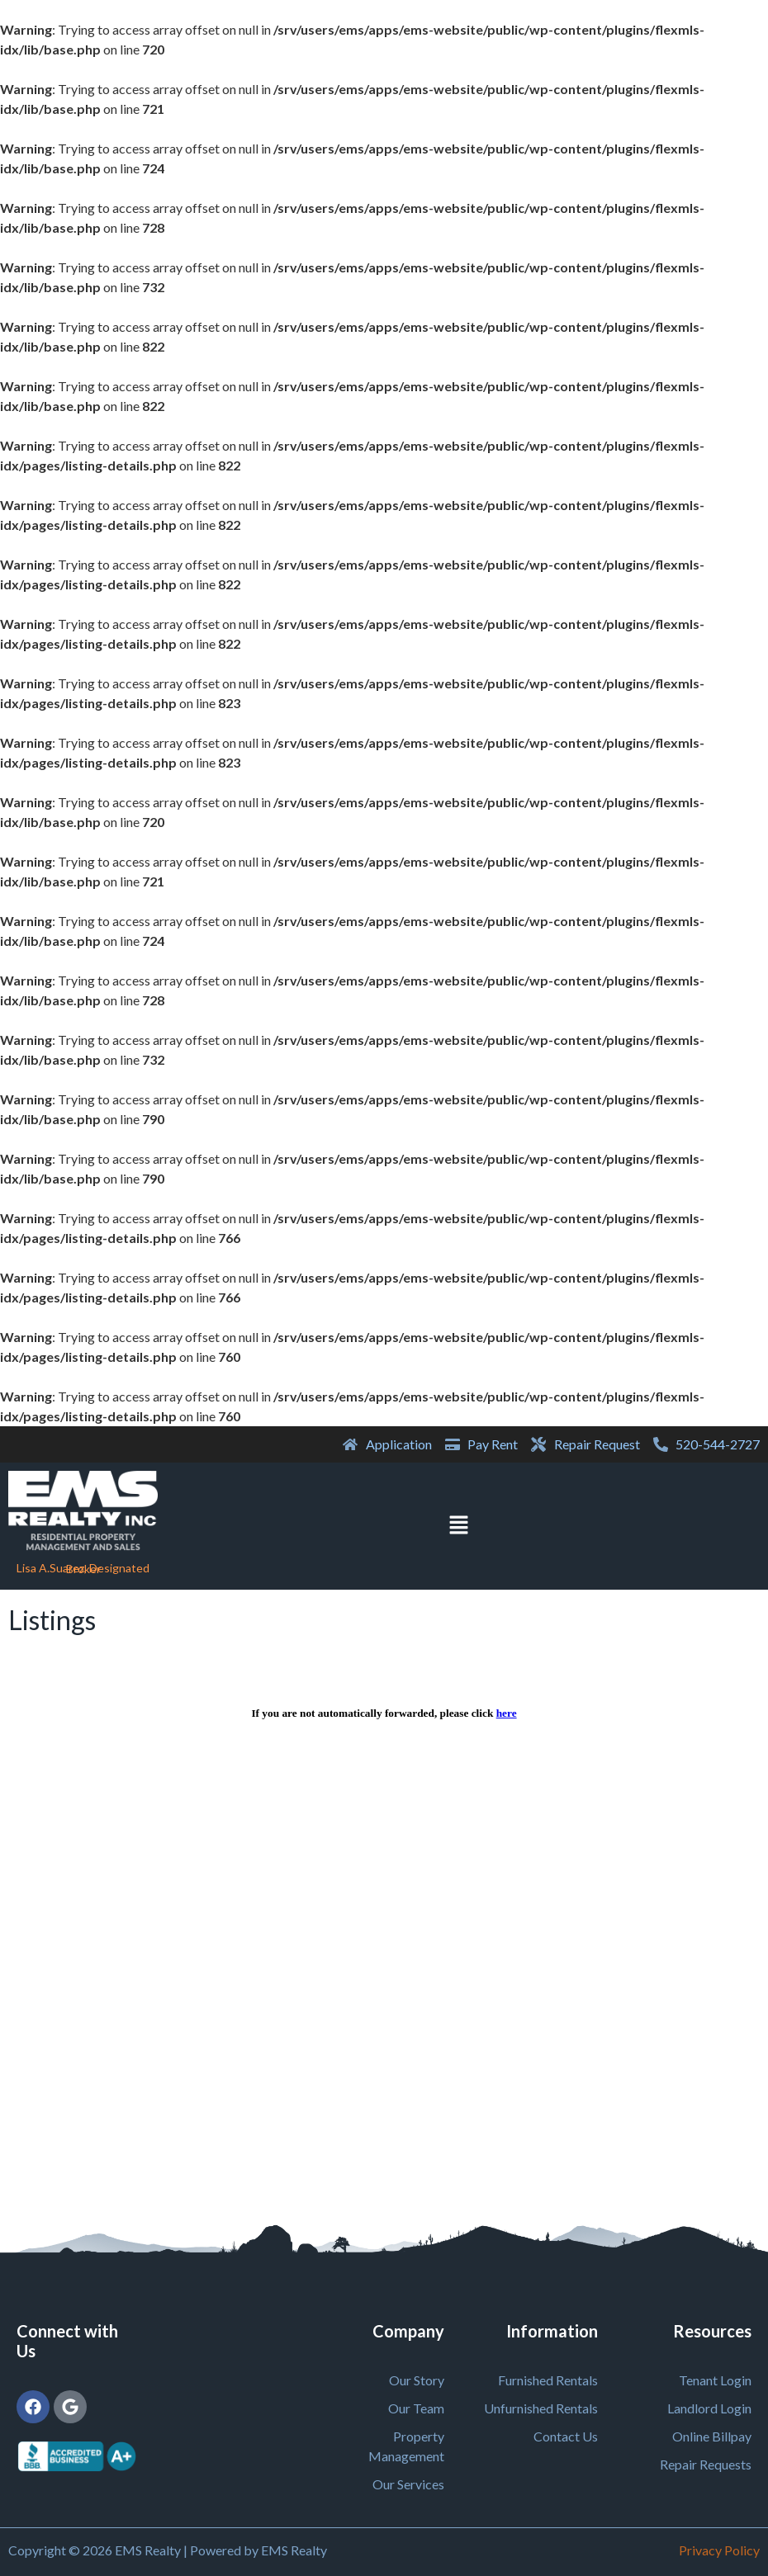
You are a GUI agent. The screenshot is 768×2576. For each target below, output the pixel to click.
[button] (458, 1525)
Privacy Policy (719, 2550)
